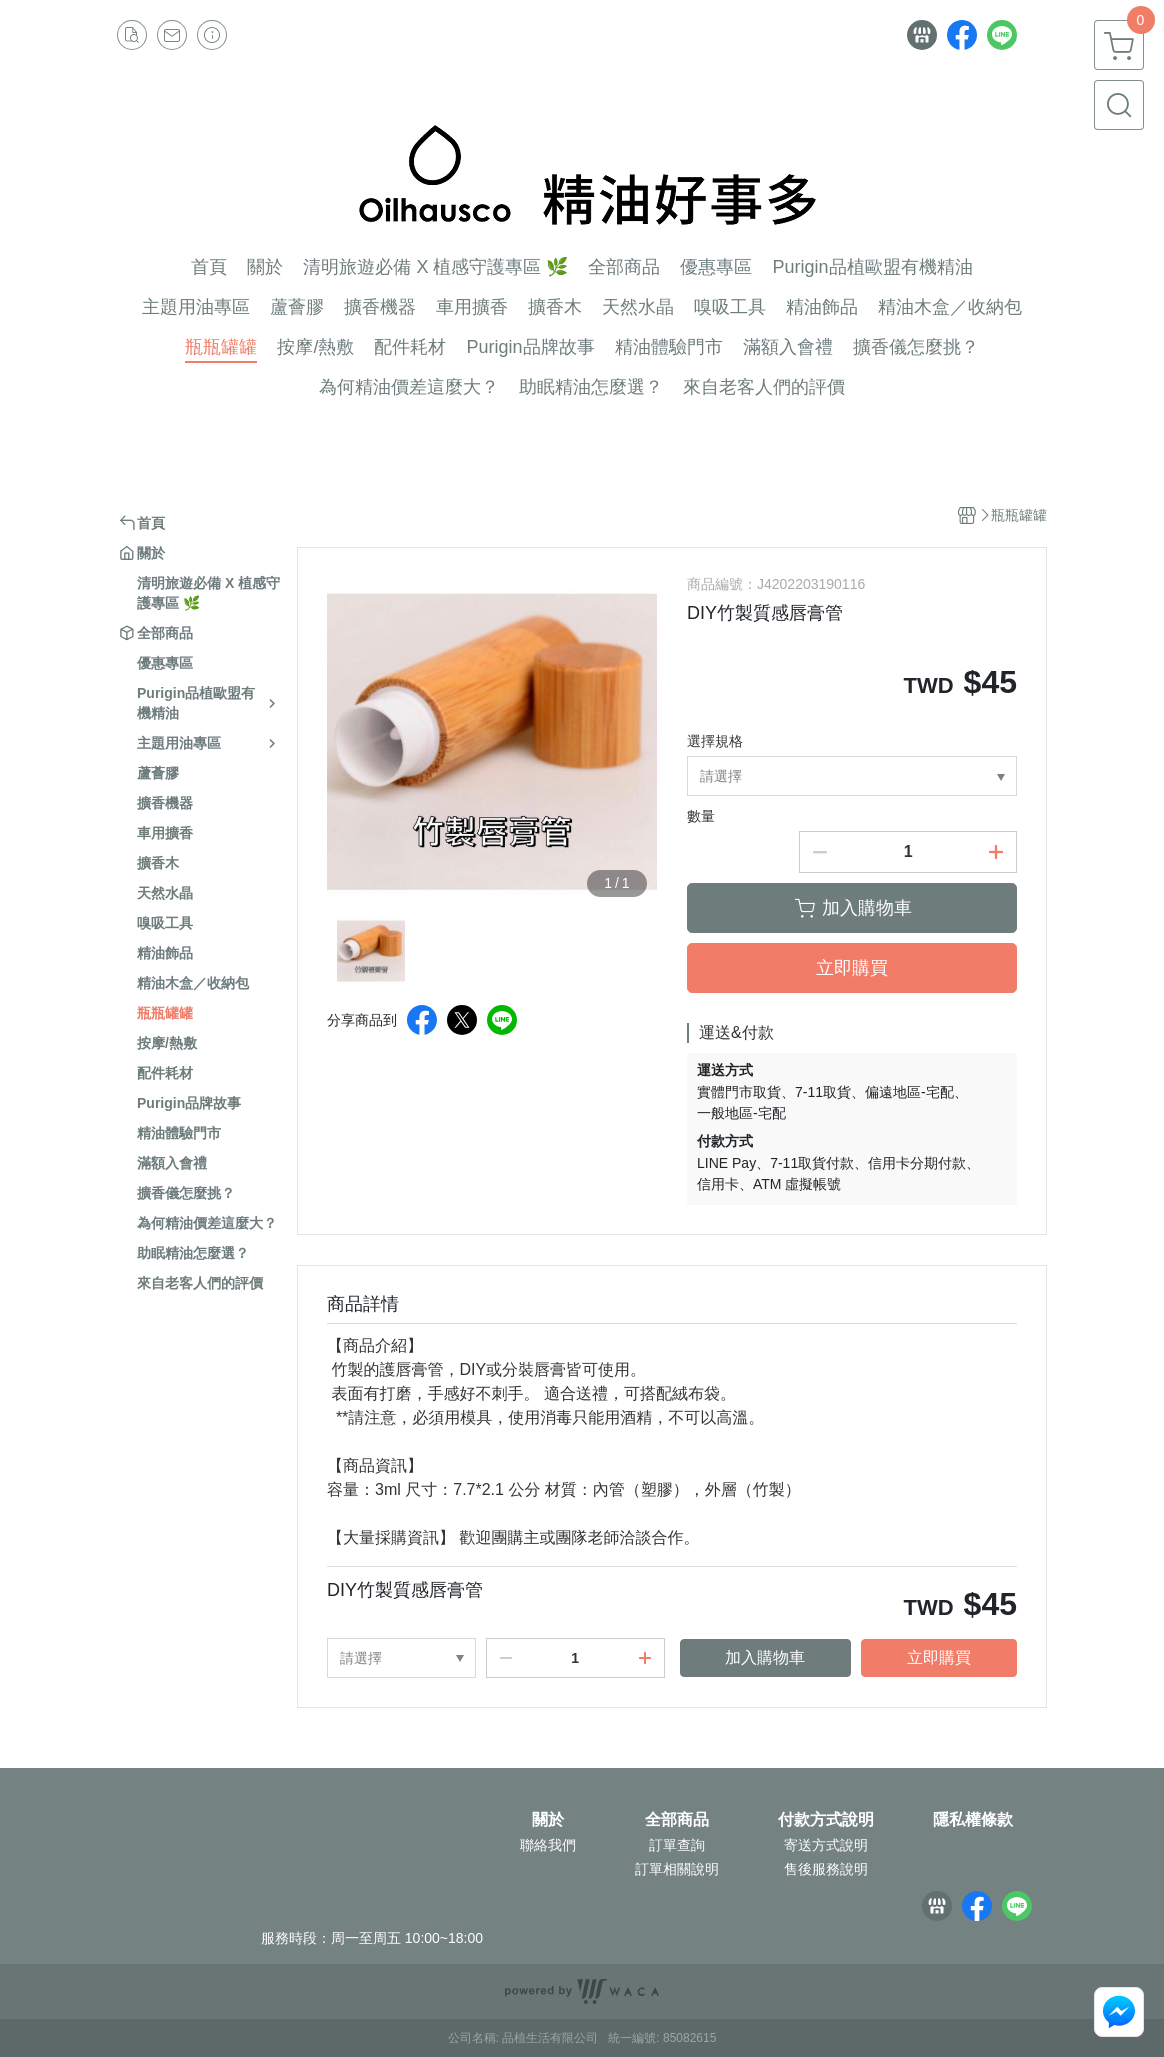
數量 (701, 816)
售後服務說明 (826, 1869)
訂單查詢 (677, 1845)
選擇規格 (715, 741)
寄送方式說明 (826, 1845)
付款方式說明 (826, 1820)
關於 (548, 1820)
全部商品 (677, 1820)
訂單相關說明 (677, 1869)
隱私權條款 (973, 1820)
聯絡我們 (548, 1845)
